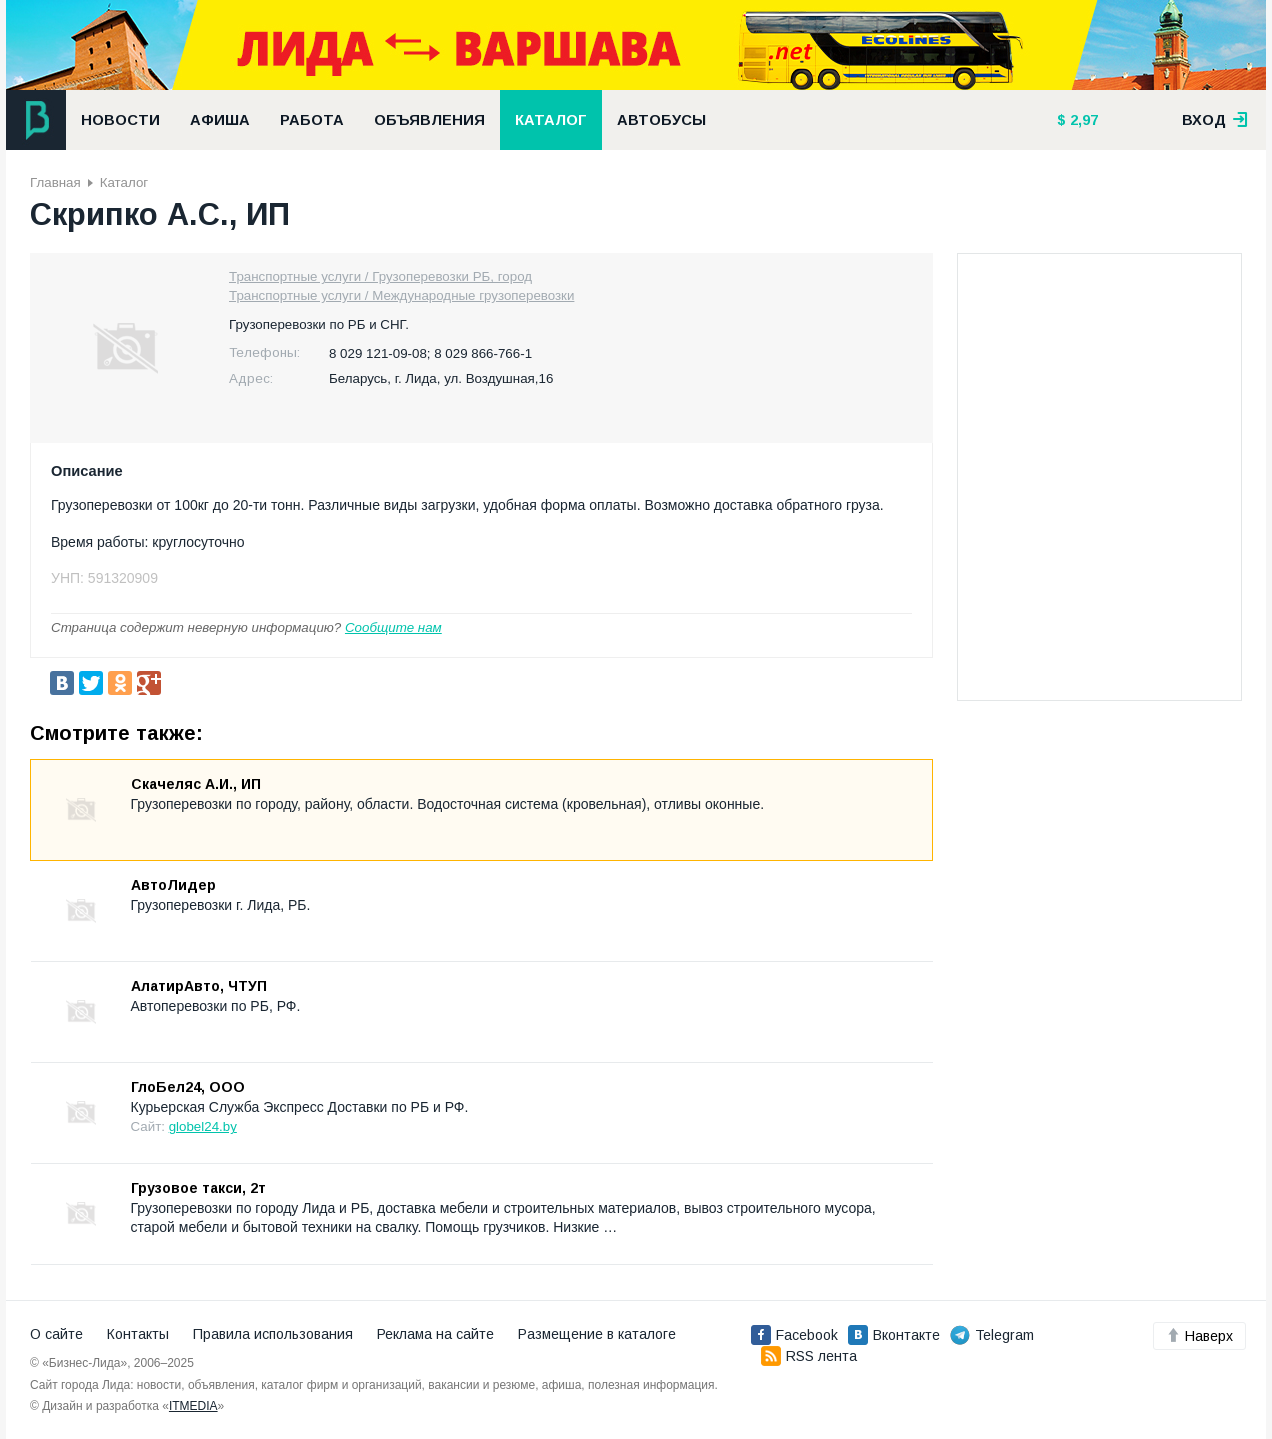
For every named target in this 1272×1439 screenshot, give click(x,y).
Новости (120, 120)
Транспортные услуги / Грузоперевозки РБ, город (380, 276)
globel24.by (203, 1126)
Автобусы (661, 120)
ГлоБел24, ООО (188, 1087)
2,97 (1082, 120)
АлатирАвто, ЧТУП (199, 986)
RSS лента (809, 1356)
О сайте (56, 1334)
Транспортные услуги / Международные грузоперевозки (401, 295)
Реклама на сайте (435, 1334)
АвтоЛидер (173, 885)
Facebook (794, 1335)
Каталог (551, 120)
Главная (55, 182)
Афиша (220, 120)
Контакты (138, 1334)
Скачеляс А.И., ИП (196, 784)
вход (1215, 120)
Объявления (429, 120)
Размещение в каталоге (597, 1334)
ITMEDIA (193, 1406)
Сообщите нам (393, 627)
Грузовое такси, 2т (198, 1188)
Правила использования (273, 1334)
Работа (312, 120)
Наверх (1199, 1336)
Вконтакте (894, 1335)
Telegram (992, 1335)
